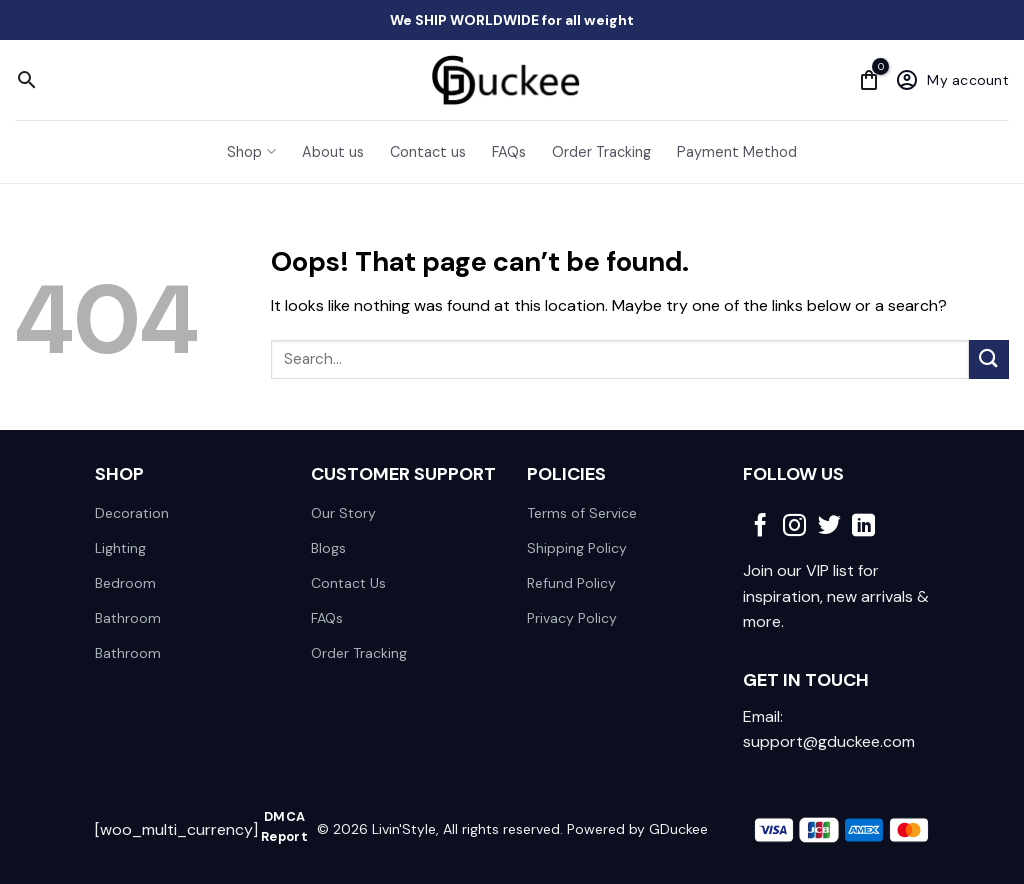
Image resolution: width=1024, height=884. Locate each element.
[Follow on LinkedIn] (863, 527)
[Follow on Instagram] (794, 527)
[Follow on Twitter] (829, 527)
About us (333, 152)
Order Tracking (601, 152)
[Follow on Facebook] (760, 527)
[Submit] (989, 359)
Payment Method (737, 152)
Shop (251, 151)
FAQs (509, 152)
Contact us (428, 152)
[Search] (27, 80)
